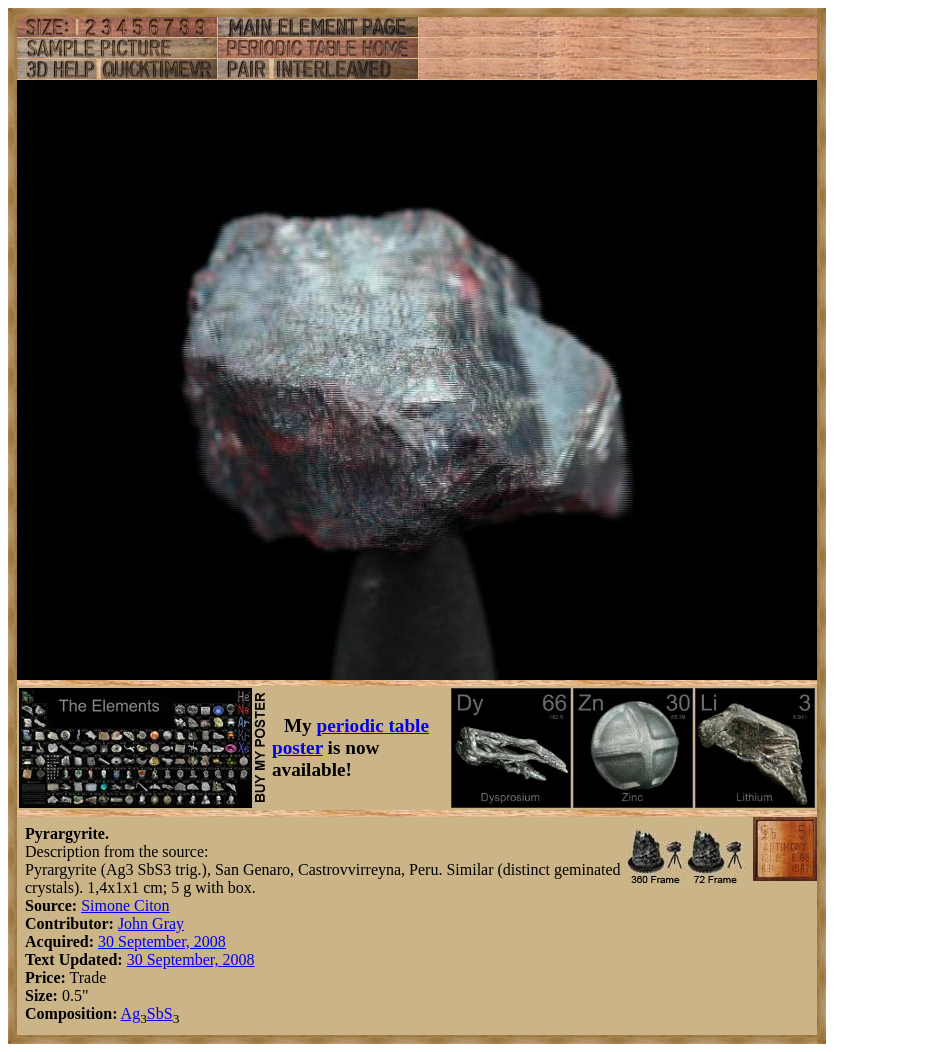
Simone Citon (125, 905)
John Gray (151, 923)
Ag (131, 1013)
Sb (155, 1013)
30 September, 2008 (162, 941)
